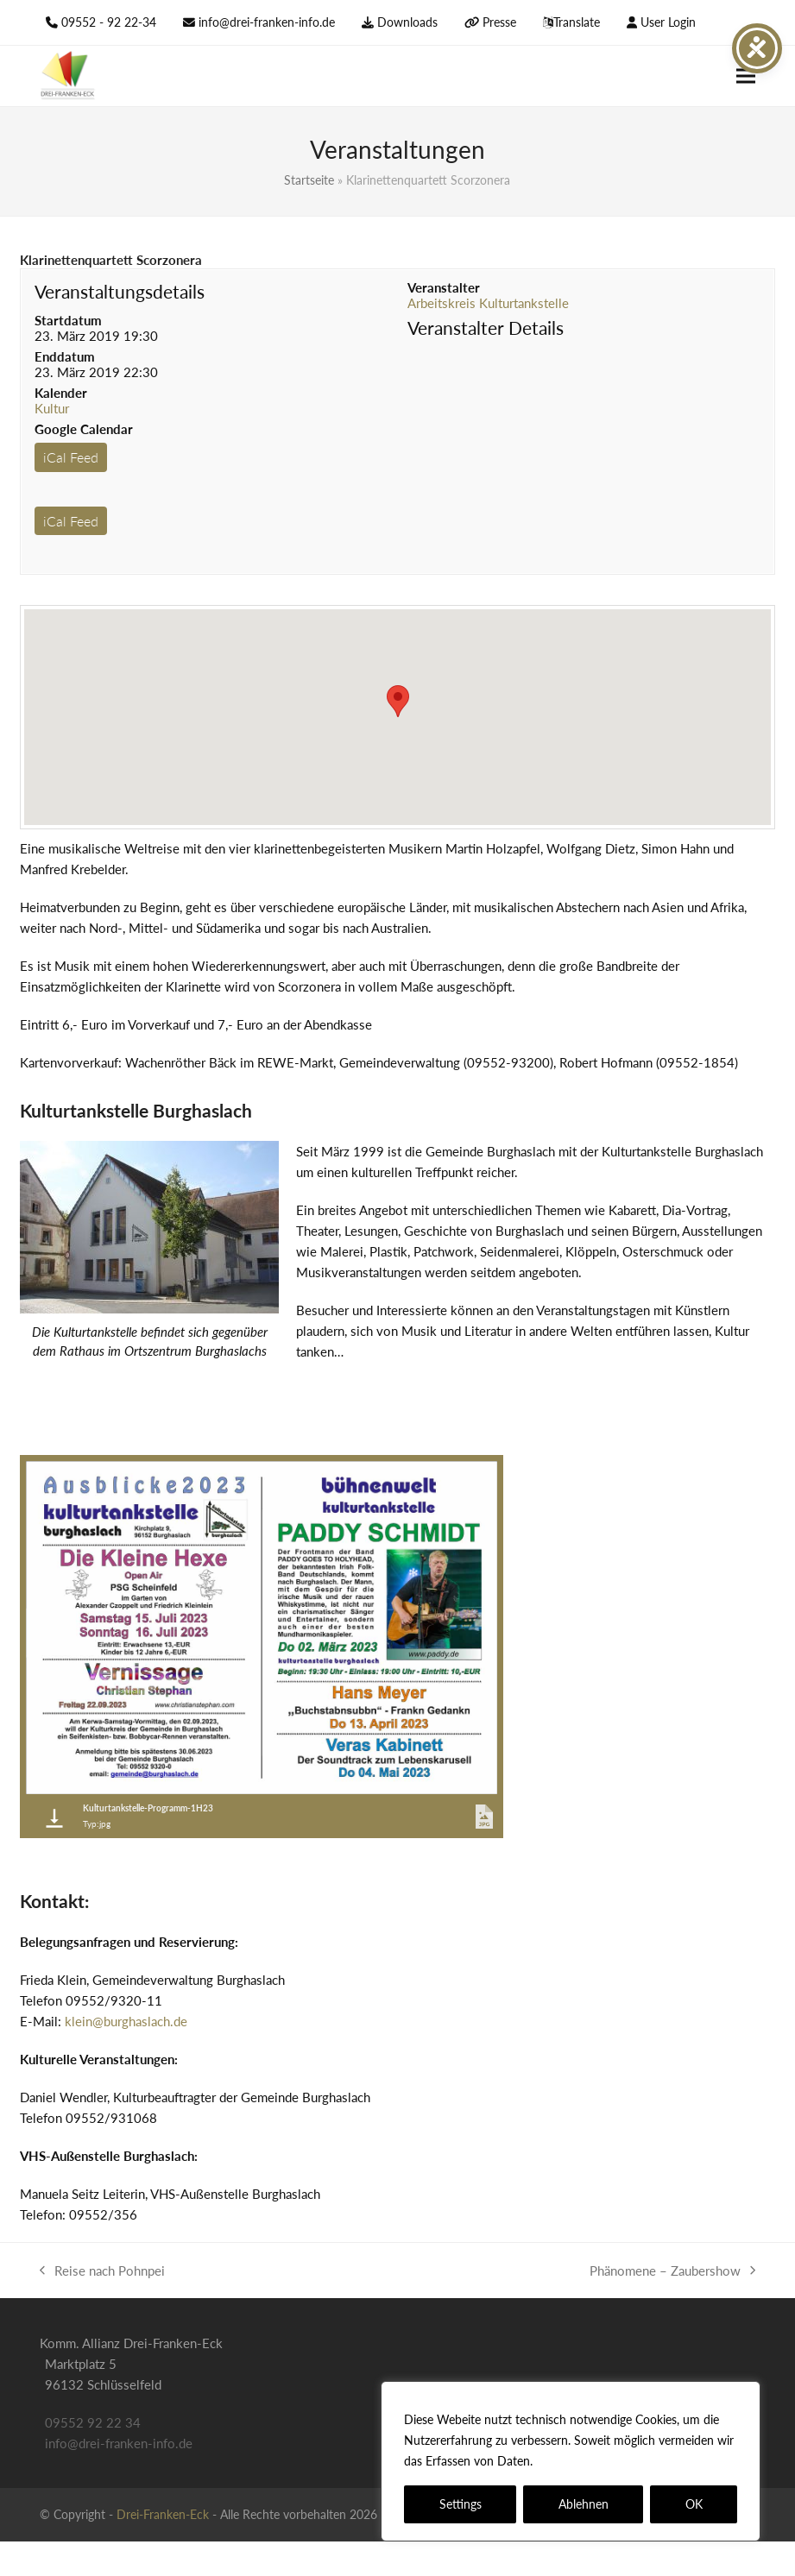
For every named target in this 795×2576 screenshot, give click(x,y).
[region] (570, 2461)
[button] (745, 76)
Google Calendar (84, 429)
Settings (460, 2504)
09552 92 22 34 (93, 2422)
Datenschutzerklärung (598, 2460)
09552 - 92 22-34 (108, 22)
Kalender (61, 392)
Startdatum (68, 320)
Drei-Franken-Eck (163, 2514)
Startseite (309, 180)
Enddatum (65, 356)
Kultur (52, 408)
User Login (668, 22)
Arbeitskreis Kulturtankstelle (488, 303)
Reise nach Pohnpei (102, 2272)
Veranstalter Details (485, 327)
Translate (576, 22)
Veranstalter (443, 287)
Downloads (407, 22)
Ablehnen (583, 2504)
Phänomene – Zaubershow (672, 2272)
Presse (499, 22)
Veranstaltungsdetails (120, 291)
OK (694, 2504)
